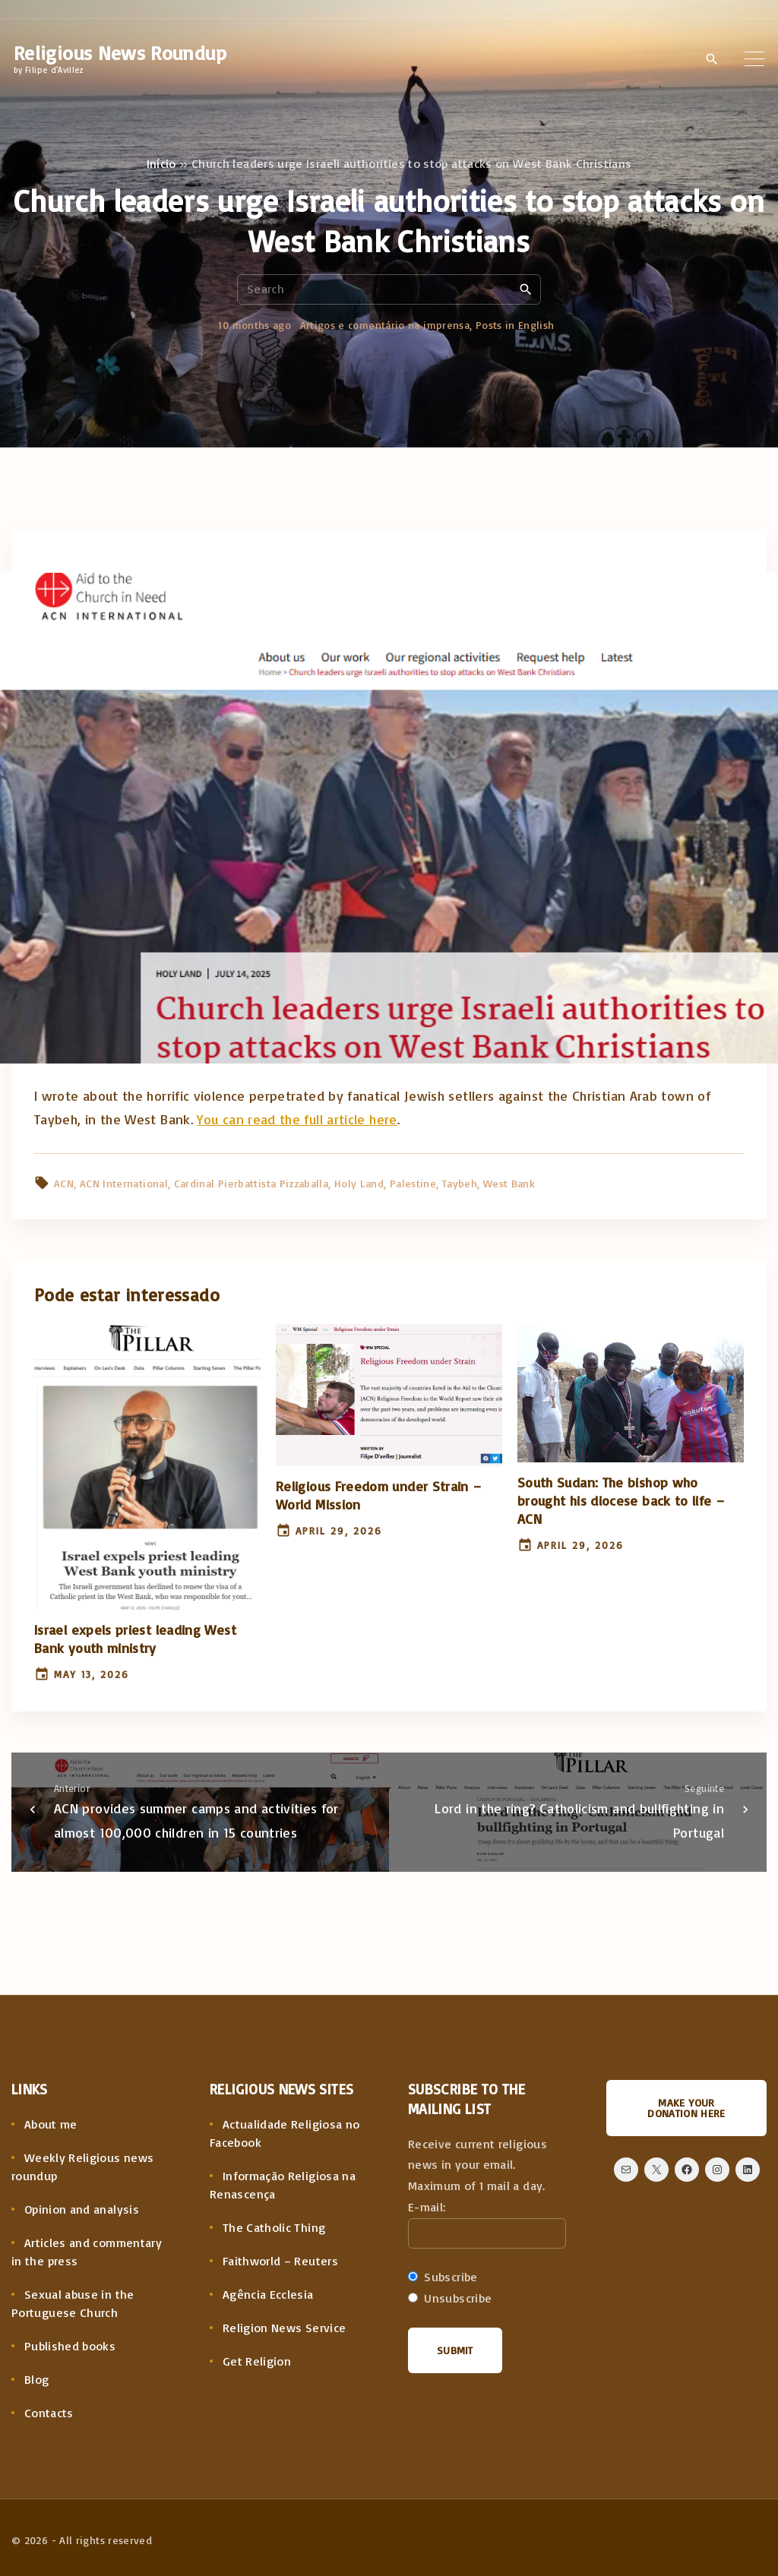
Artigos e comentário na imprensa (385, 324)
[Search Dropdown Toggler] (711, 59)
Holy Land (359, 1183)
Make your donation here (686, 2107)
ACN (64, 1183)
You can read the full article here (297, 1119)
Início (161, 163)
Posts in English (515, 324)
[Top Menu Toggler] (754, 58)
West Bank (509, 1183)
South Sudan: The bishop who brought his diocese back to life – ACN (621, 1500)
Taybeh (459, 1183)
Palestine (413, 1183)
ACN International (124, 1183)
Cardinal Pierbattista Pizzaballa (251, 1183)
